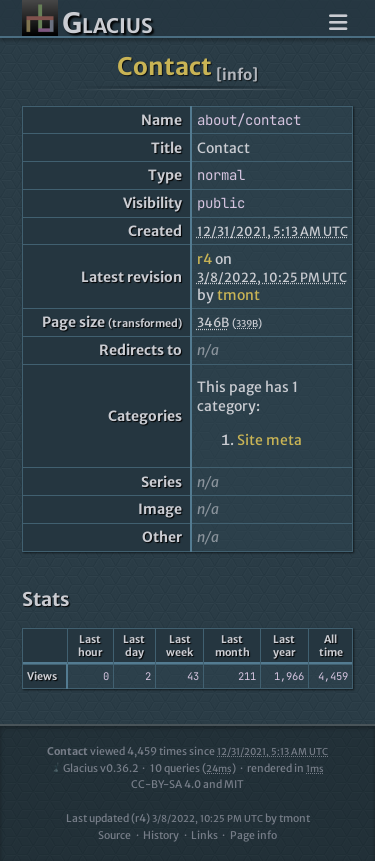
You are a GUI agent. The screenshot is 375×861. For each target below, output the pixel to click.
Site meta (269, 440)
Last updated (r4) (164, 818)
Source (114, 835)
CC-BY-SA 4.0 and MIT (187, 784)
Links (204, 835)
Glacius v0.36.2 (94, 768)
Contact (164, 66)
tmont (238, 295)
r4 (204, 259)
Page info (253, 835)
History (161, 835)
